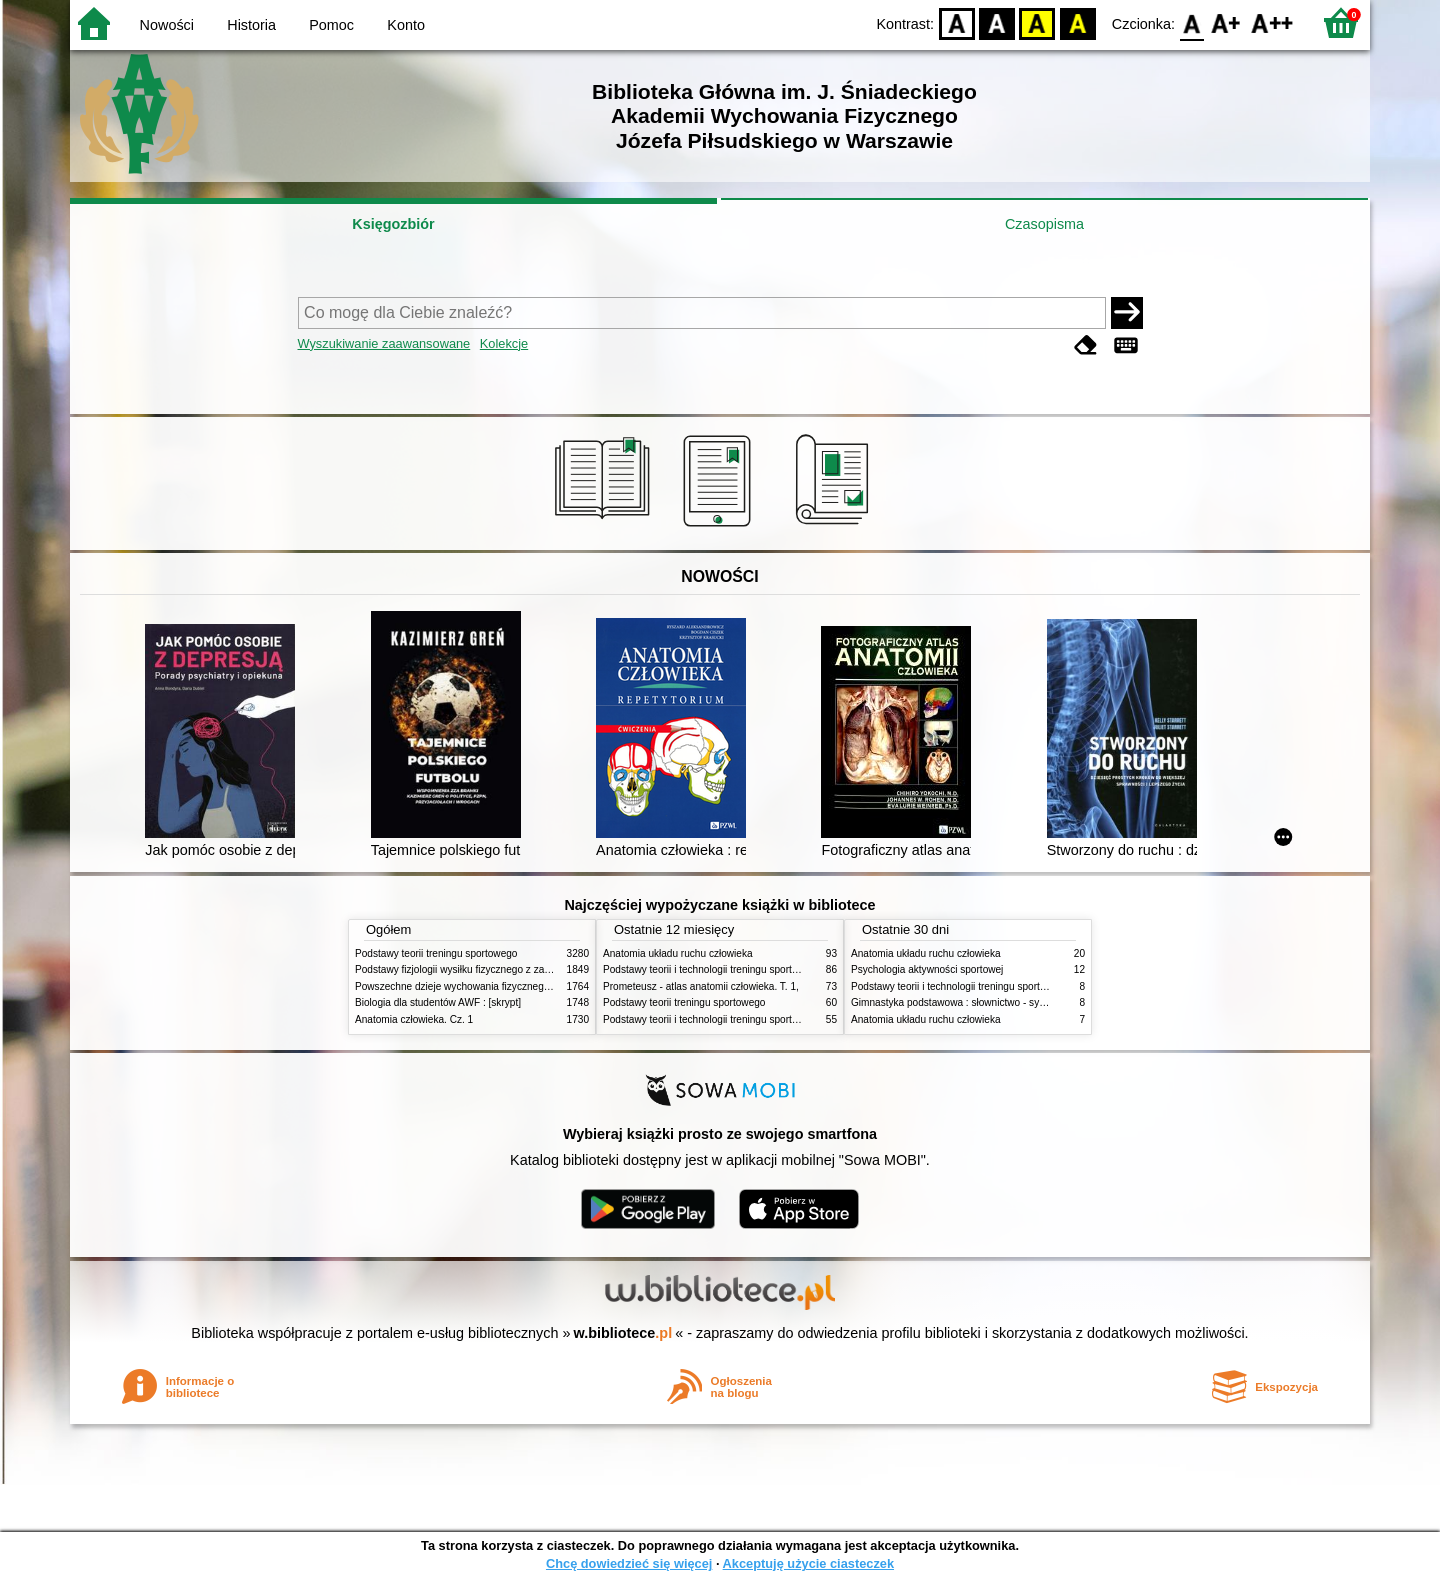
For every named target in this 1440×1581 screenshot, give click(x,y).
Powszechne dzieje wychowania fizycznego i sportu (470, 986)
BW (997, 22)
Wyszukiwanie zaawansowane (384, 343)
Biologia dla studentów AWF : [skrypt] (438, 1002)
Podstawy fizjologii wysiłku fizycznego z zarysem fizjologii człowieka (506, 969)
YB (1037, 22)
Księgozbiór (393, 224)
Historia (251, 25)
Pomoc (331, 25)
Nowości (167, 25)
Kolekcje (504, 343)
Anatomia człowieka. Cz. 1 (414, 1019)
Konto (406, 25)
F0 (1191, 22)
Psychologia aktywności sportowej (927, 969)
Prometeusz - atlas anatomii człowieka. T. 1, (701, 986)
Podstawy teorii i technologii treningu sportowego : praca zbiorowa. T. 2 (761, 969)
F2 (1272, 22)
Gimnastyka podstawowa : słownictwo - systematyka (968, 1002)
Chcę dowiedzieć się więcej (629, 1563)
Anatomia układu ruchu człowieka (678, 953)
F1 (1226, 22)
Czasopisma (1044, 224)
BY (1077, 22)
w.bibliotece (623, 1333)
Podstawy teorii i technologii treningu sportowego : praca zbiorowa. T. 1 (761, 1019)
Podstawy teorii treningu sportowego (436, 953)
